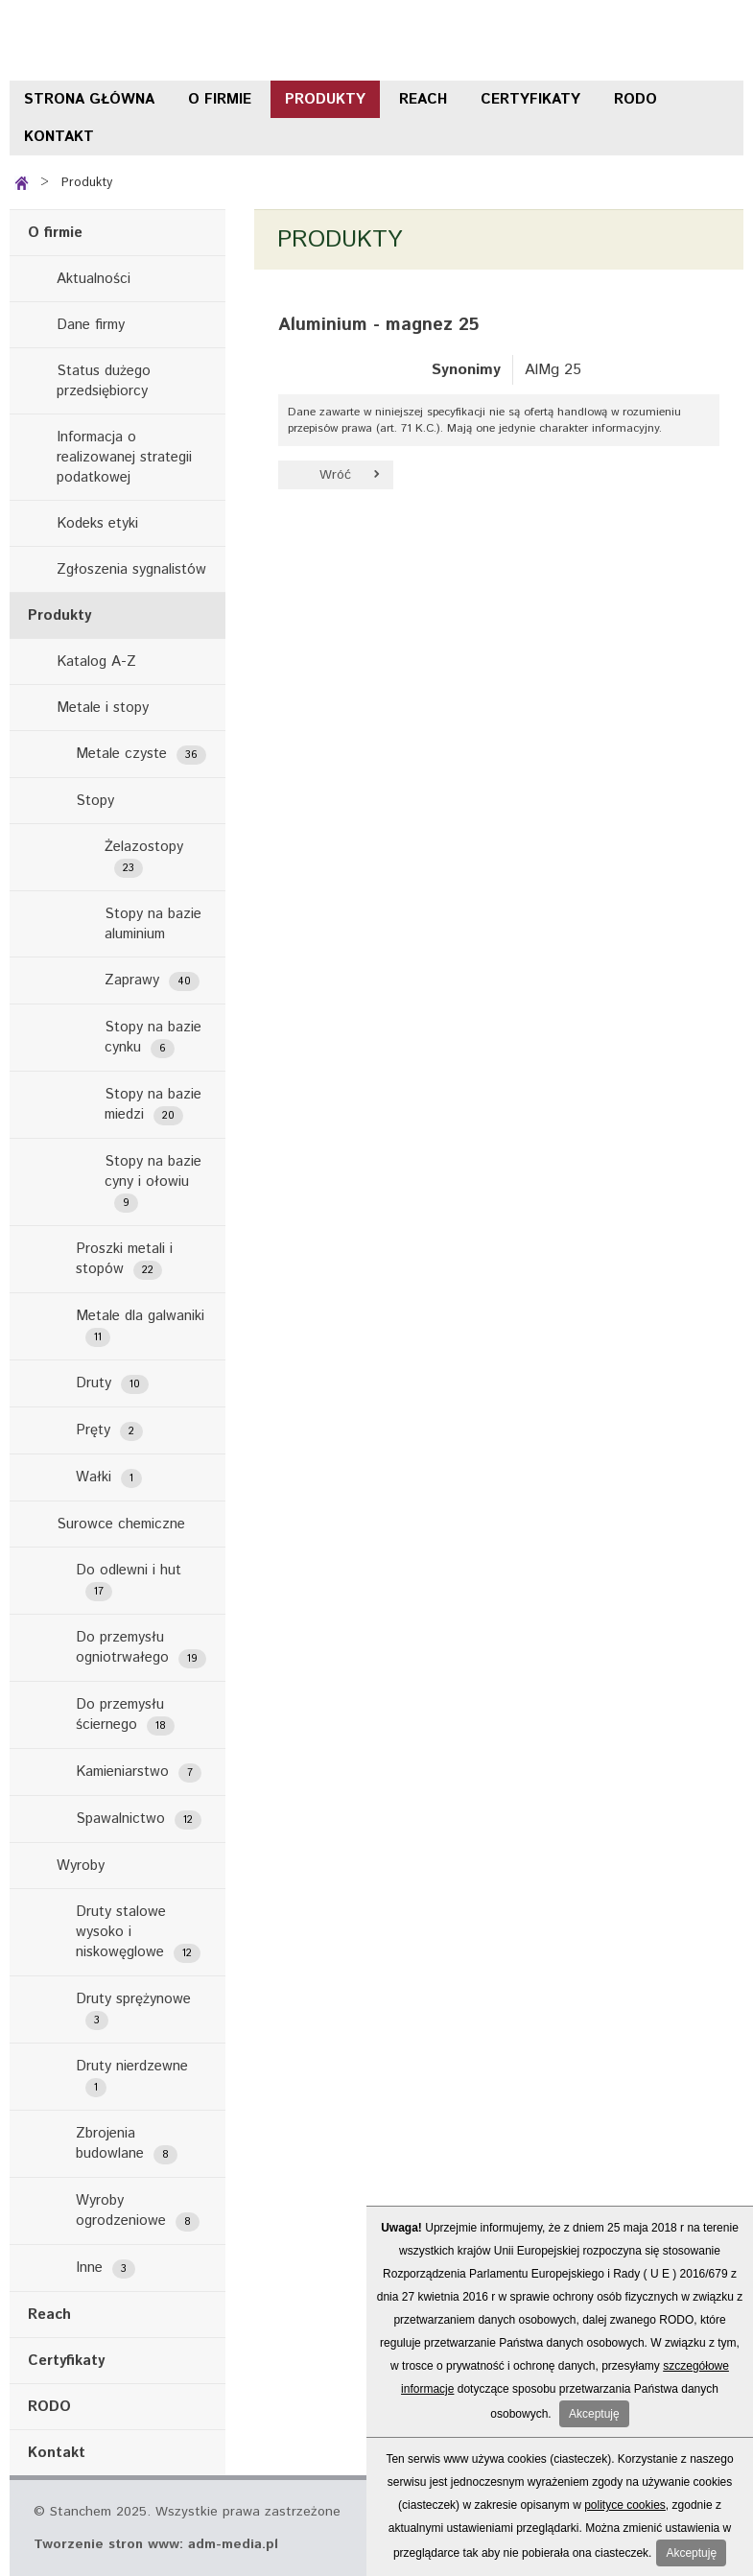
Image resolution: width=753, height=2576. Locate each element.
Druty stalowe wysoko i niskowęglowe (138, 1932)
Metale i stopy (103, 707)
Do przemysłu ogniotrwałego (141, 1647)
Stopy (95, 801)
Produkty (325, 99)
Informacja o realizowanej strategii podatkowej (124, 457)
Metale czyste (141, 754)
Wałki (109, 1477)
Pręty (109, 1430)
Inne (105, 2268)
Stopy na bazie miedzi (153, 1104)
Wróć (335, 474)
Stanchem (125, 40)
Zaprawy (152, 980)
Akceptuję (594, 2414)
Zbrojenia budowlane (126, 2143)
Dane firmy (91, 325)
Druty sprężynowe (133, 2009)
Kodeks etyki (97, 523)
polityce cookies (625, 2505)
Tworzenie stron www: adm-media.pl (156, 2544)
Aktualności (93, 279)
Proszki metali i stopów (124, 1259)
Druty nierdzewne (132, 2076)
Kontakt (59, 137)
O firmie (219, 99)
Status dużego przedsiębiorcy (104, 381)
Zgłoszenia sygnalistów (131, 569)
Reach (423, 99)
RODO (635, 99)
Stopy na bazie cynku (153, 1037)
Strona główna (89, 99)
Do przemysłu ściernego (125, 1715)
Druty (112, 1383)
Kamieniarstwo (138, 1772)
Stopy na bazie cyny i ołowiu (153, 1182)
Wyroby (81, 1865)
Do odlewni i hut (128, 1580)
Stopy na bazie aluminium (153, 924)
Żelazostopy (144, 857)
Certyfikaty (530, 99)
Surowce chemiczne (121, 1524)
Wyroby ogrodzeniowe (138, 2211)
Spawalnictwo (138, 1819)
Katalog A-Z (96, 661)
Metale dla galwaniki (140, 1326)
